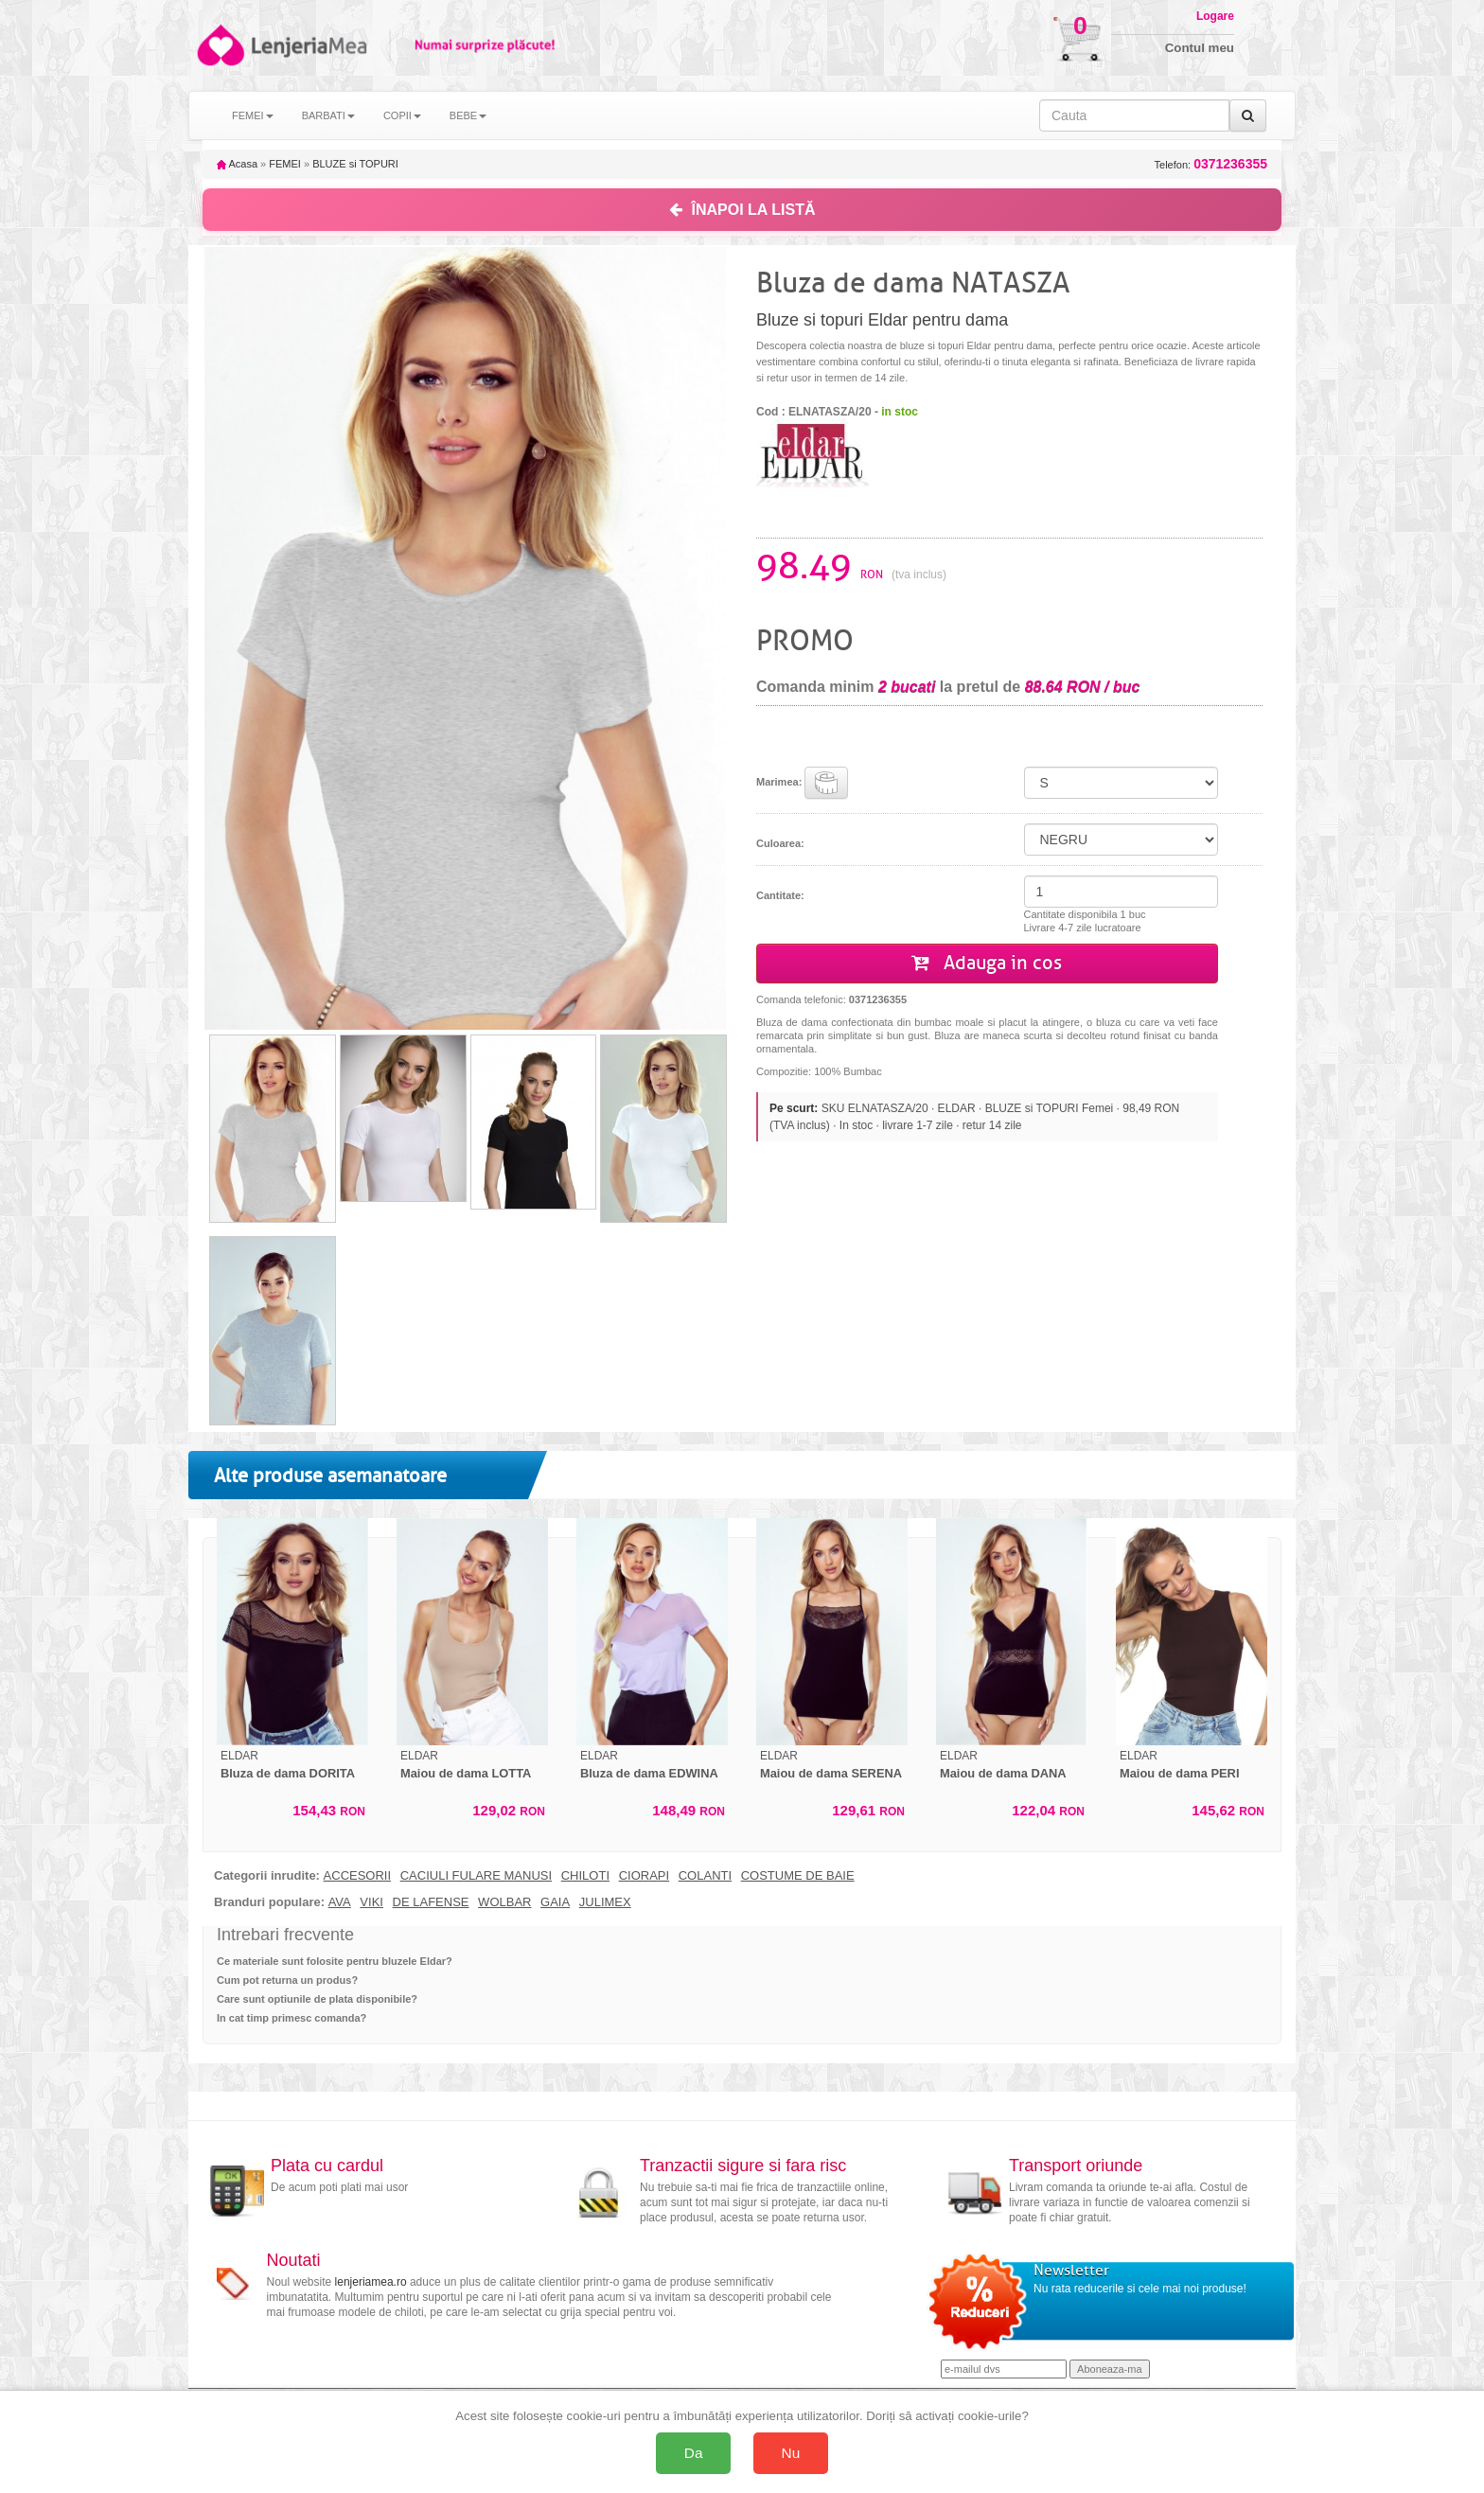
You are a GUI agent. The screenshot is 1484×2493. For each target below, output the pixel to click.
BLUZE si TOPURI (355, 163)
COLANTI (705, 1876)
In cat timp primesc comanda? (291, 2018)
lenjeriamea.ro (371, 2282)
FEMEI (285, 163)
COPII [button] (402, 115)
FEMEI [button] (253, 115)
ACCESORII (358, 1876)
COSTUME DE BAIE (798, 1876)
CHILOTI (585, 1876)
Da (693, 2453)
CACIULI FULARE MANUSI (476, 1876)
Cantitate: (780, 895)
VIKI (371, 1902)
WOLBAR (504, 1902)
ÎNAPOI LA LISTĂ (742, 210)
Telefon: (1211, 164)
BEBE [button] (468, 115)
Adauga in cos (986, 963)
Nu (791, 2453)
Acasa (237, 163)
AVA (339, 1902)
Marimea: (802, 783)
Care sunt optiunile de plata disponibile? (317, 1999)
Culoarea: (780, 843)
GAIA (555, 1902)
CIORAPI (644, 1876)
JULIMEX (605, 1902)
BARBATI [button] (328, 115)
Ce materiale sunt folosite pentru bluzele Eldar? (334, 1961)
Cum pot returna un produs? (287, 1980)
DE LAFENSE (431, 1902)
